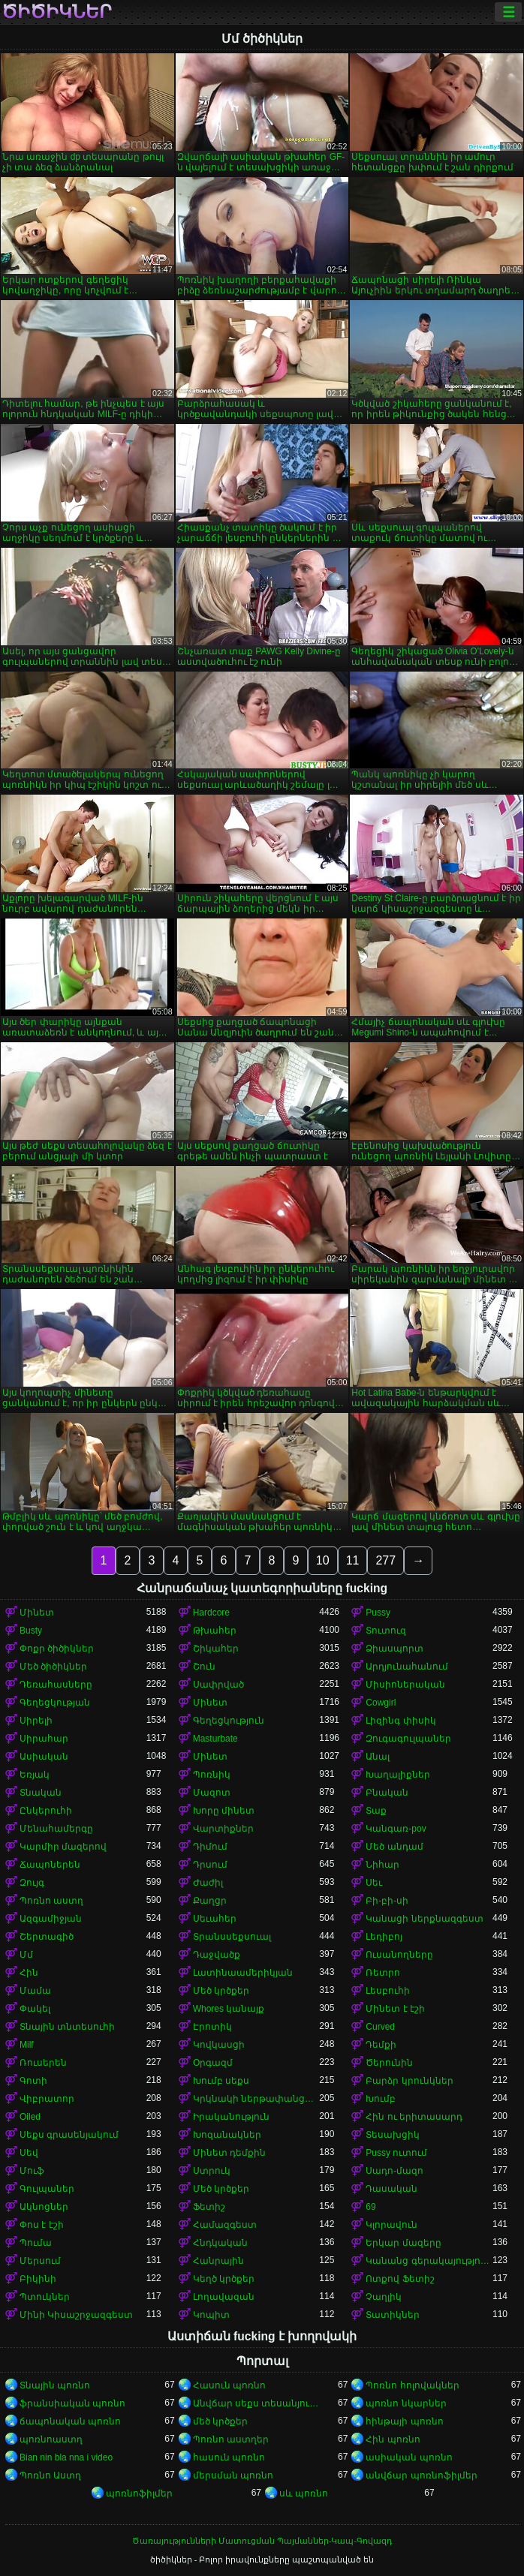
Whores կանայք (229, 2008)
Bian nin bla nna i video (66, 2457)
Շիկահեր (216, 1648)
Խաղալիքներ (398, 1774)
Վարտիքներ (223, 1828)
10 (323, 1560)
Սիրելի (36, 1720)
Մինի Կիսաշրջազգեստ (76, 2315)
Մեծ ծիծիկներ (53, 1666)
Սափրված (218, 1684)
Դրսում (210, 1864)
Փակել (35, 2008)
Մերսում (40, 2261)
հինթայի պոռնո (404, 2421)
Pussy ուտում (396, 2153)
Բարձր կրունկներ (409, 2081)
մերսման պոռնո (233, 2475)
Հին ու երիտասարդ (414, 2117)
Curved (380, 2026)
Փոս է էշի (42, 2225)
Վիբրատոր (47, 2099)
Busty (31, 1630)
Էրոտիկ (212, 2026)
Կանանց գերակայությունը (429, 2261)
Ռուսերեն (43, 2062)
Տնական (41, 1792)
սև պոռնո (303, 2493)
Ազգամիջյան (51, 1918)
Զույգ (32, 1882)
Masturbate (215, 1738)
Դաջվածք (216, 1954)
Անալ (378, 1756)
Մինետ (37, 1612)
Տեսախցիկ (393, 2135)
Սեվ (29, 2153)
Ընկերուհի (46, 1810)
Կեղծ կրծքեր (223, 2279)
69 (370, 2207)
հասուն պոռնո (229, 2457)
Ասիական (44, 1756)
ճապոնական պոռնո (70, 2421)
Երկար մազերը (403, 2243)
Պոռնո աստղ (51, 1900)
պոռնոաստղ (51, 2439)
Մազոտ (211, 1792)
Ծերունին (389, 2062)
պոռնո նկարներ (406, 2403)
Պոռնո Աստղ (50, 2475)
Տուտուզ (386, 1630)
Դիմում (210, 1846)
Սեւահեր (214, 1918)
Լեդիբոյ (384, 1936)
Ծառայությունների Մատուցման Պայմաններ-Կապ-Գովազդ (262, 2540)
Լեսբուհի (388, 1990)
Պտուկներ (45, 2297)
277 (385, 1560)
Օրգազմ (213, 2062)
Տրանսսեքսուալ (232, 1936)
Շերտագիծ (47, 1936)
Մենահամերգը (56, 1828)
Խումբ (381, 2099)
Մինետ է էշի (395, 2008)
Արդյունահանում (407, 1666)
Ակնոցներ (44, 2207)
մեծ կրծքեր (220, 2421)
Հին (29, 1972)
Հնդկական (220, 2243)
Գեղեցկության (55, 1702)
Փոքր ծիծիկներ (57, 1648)
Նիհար (382, 1864)
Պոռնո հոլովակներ (412, 2385)
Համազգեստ (225, 2225)
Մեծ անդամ (394, 1846)
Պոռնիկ (211, 1774)
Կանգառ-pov (396, 1828)
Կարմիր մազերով (63, 1846)
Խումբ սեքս (221, 2081)
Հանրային (218, 2261)
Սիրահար (44, 1738)
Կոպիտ (211, 2315)
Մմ (26, 1954)
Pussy (378, 1612)
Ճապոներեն (50, 1864)
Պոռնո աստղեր (231, 2439)
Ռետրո (383, 1972)
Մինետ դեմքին (229, 2153)
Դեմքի (381, 2044)
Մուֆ (32, 2171)
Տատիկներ (393, 2315)
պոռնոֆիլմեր (139, 2493)
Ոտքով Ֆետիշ (400, 2279)
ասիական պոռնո (409, 2457)
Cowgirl (381, 1702)
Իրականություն (231, 2117)
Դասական (391, 2189)
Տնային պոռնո (55, 2385)
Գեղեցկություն (228, 1720)
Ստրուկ (211, 2171)
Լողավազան (223, 2297)
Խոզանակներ (227, 2135)
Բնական (387, 1792)
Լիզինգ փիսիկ (400, 1720)
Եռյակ (35, 1774)
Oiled (30, 2117)
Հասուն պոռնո (229, 2385)
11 (353, 1560)
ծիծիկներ (57, 12)
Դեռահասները (56, 1684)
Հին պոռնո (393, 2439)
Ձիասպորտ (394, 1648)
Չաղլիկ (384, 2297)
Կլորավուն (391, 2225)
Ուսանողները (399, 1954)
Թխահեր (214, 1630)
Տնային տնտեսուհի (67, 2026)
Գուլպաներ (47, 2189)
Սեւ (374, 1882)
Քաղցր (210, 1900)
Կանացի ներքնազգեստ (424, 1918)
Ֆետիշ (209, 2207)
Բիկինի (38, 2279)
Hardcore (211, 1612)
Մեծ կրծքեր (221, 1990)
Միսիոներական (405, 1684)
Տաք (376, 1810)
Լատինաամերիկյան (243, 1972)
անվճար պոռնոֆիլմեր (421, 2475)
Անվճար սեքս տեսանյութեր (256, 2403)
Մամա (35, 1990)
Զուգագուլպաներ (408, 1738)
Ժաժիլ (208, 1882)
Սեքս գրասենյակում (69, 2135)
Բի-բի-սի (387, 1900)
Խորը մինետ (223, 1810)
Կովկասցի (219, 2044)
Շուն (204, 1666)
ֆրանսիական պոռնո (72, 2403)
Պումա (36, 2243)
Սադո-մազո (394, 2171)
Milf (27, 2044)
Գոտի (33, 2081)
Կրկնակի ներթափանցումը (256, 2099)
